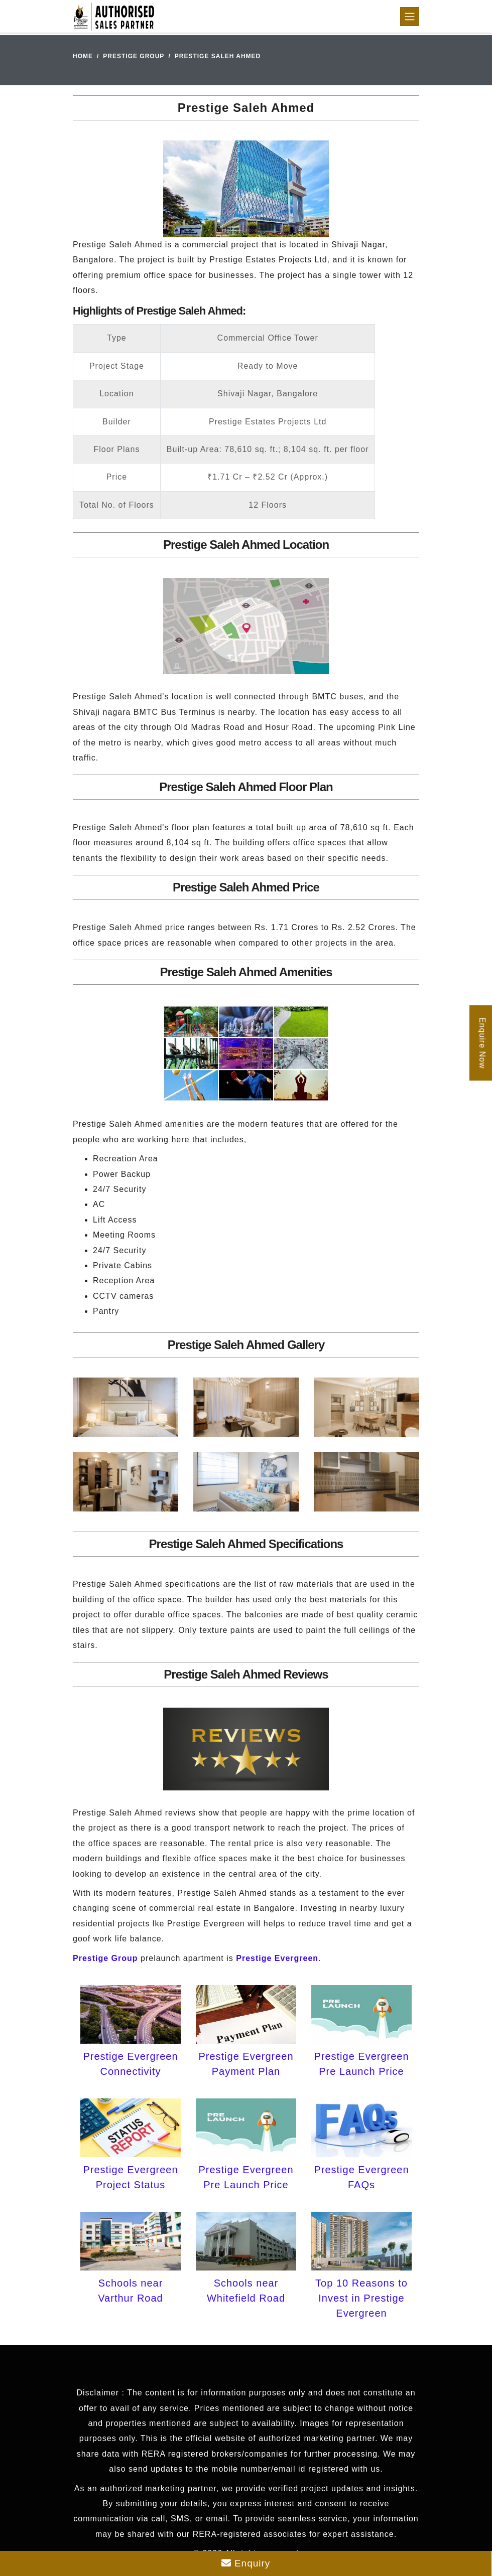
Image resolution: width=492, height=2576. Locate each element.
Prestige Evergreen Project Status (130, 2177)
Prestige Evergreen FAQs (361, 2177)
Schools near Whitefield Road (246, 2291)
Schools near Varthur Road (130, 2291)
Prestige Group (133, 56)
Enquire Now (482, 1043)
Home (83, 56)
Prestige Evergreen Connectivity (130, 2064)
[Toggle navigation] (409, 16)
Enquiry (246, 2563)
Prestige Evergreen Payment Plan (245, 2064)
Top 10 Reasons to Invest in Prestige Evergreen (361, 2298)
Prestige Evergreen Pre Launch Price (361, 2064)
